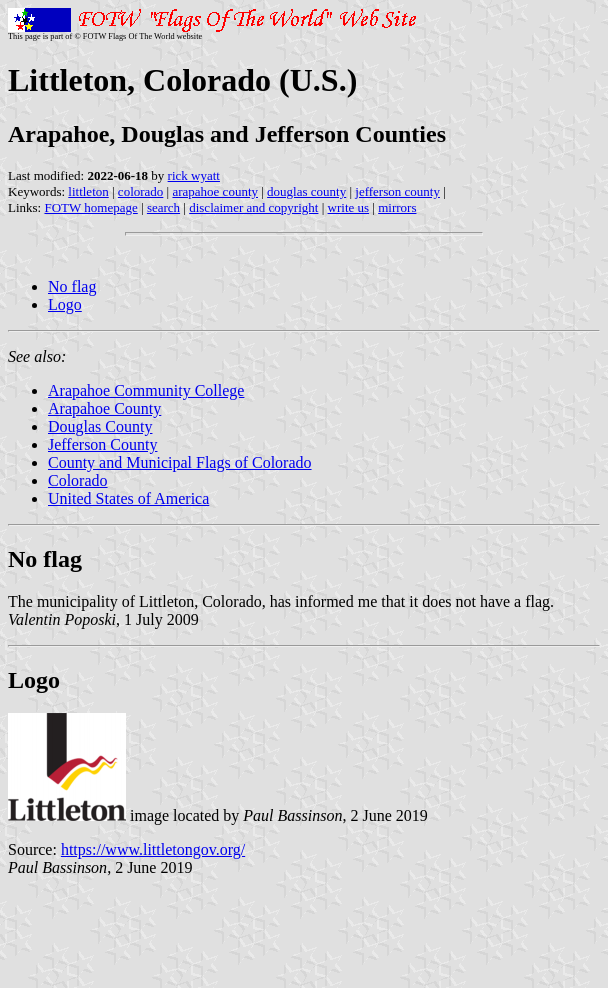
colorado (140, 191)
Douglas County (100, 426)
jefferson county (397, 191)
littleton (88, 191)
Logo (65, 304)
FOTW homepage (90, 207)
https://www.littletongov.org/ (153, 849)
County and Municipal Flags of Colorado (180, 462)
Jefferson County (102, 444)
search (163, 207)
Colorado (78, 480)
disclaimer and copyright (253, 207)
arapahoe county (215, 191)
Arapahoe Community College (146, 390)
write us (349, 207)
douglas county (306, 191)
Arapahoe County (104, 408)
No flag (72, 286)
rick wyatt (194, 175)
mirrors (397, 207)
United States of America (128, 498)
